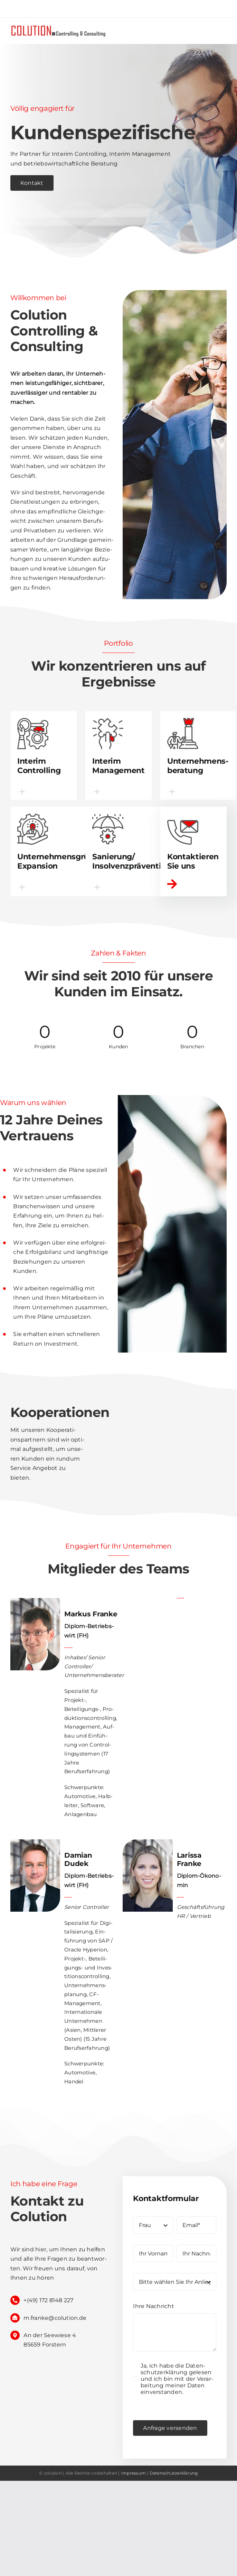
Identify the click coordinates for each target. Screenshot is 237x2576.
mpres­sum (134, 2473)
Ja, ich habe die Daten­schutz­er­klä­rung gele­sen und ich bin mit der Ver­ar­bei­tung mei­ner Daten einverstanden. (177, 2378)
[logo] (58, 26)
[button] (43, 791)
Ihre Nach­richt (153, 2306)
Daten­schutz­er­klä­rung (174, 2473)
